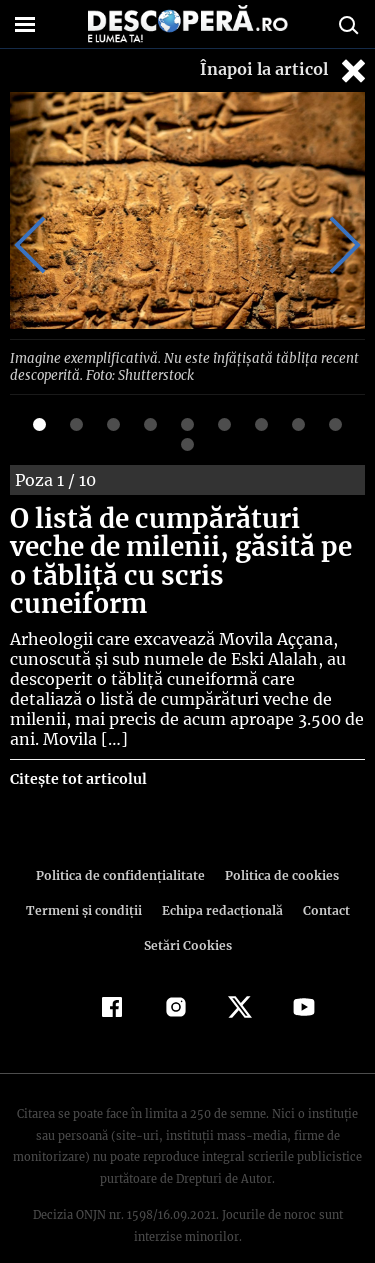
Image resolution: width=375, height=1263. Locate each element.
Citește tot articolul (77, 749)
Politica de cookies (279, 845)
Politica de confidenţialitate (124, 845)
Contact (323, 880)
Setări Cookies (188, 915)
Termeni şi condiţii (86, 880)
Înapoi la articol (285, 70)
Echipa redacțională (221, 880)
